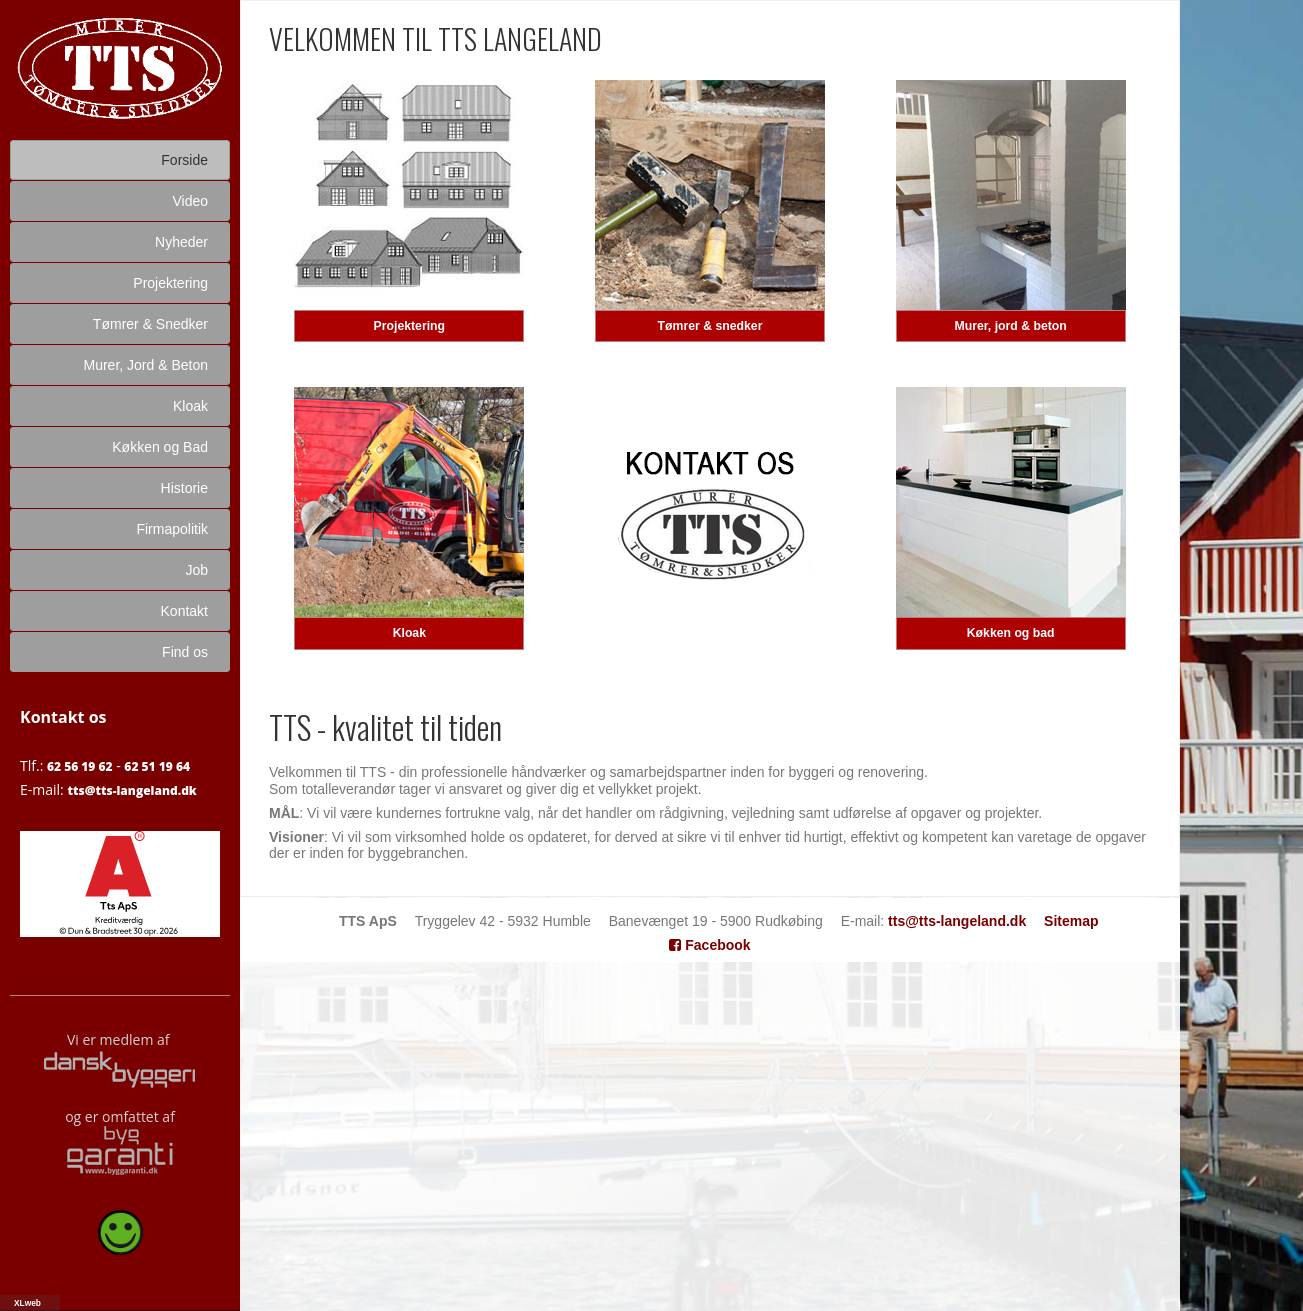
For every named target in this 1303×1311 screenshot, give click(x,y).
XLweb (27, 1303)
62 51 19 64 (157, 766)
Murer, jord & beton (1010, 326)
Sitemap (1071, 921)
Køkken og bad (1011, 633)
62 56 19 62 (80, 766)
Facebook (709, 945)
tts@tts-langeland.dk (131, 790)
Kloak (409, 633)
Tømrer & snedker (710, 326)
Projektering (409, 326)
